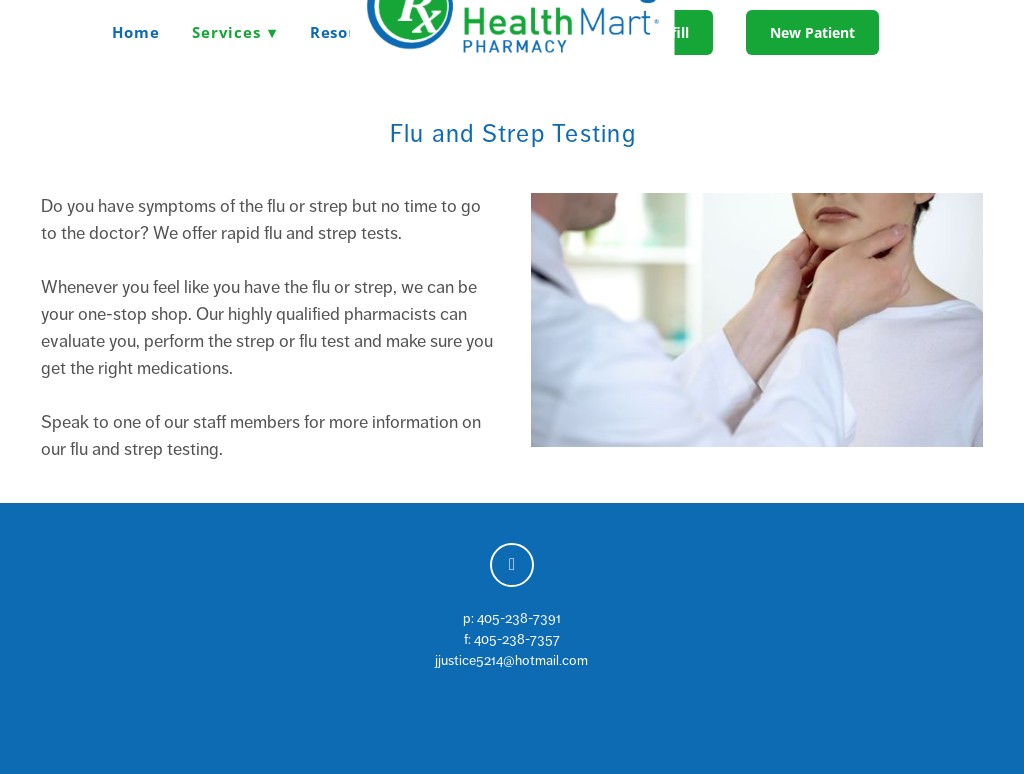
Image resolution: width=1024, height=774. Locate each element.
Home (135, 32)
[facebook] (512, 565)
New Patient (812, 32)
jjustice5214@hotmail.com (511, 660)
